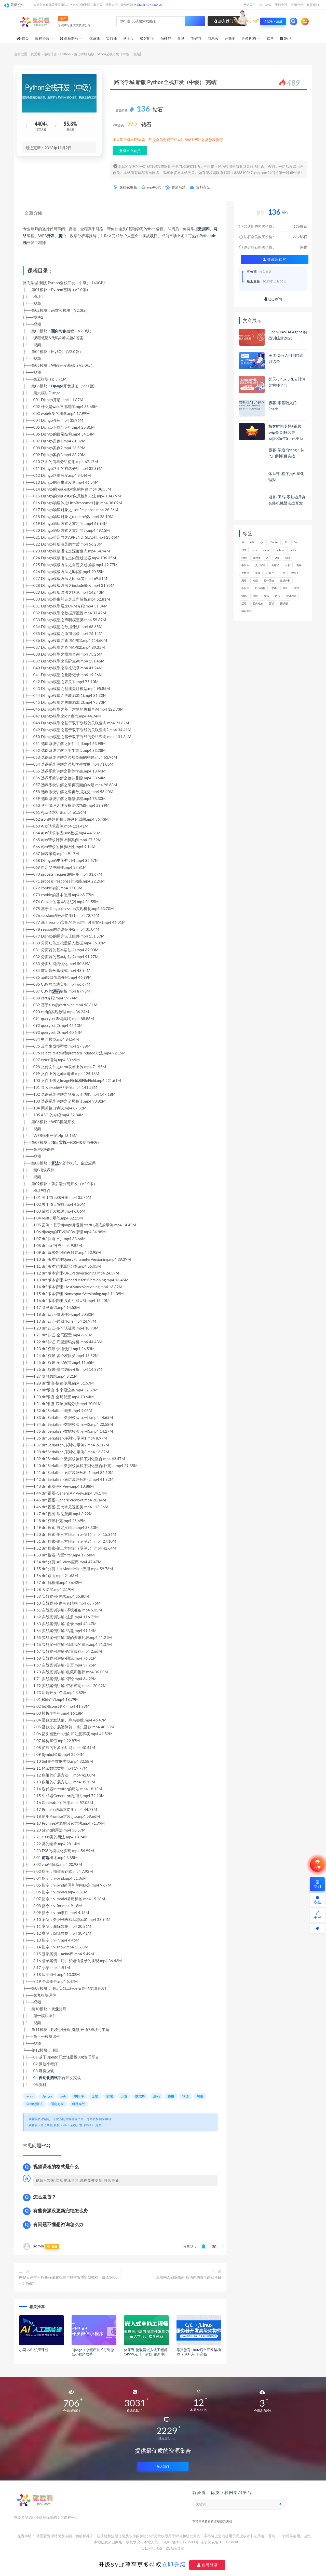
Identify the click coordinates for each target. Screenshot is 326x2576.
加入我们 (224, 21)
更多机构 (248, 38)
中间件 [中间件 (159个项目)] (245, 565)
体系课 (94, 38)
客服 (317, 1900)
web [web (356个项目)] (287, 557)
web (56, 406)
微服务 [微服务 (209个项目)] (295, 572)
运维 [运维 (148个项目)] (244, 603)
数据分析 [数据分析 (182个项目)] (285, 580)
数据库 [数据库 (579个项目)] (245, 588)
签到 (317, 1884)
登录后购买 (275, 259)
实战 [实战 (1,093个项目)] (257, 572)
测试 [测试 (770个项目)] (285, 588)
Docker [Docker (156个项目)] (274, 542)
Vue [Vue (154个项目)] (277, 557)
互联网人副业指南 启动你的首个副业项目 (188, 2277)
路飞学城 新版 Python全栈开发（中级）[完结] (71, 2125)
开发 (51, 235)
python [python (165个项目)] (279, 549)
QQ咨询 (273, 299)
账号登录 (207, 2565)
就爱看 (35, 54)
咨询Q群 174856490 (148, 5)
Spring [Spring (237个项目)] (256, 557)
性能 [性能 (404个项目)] (255, 580)
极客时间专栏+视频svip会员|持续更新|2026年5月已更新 (285, 432)
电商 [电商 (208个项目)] (255, 595)
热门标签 (265, 5)
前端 (45, 1857)
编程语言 (42, 38)
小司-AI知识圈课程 (33, 2350)
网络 (200, 2096)
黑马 (180, 38)
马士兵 (128, 38)
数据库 (204, 228)
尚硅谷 (165, 38)
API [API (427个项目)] (252, 542)
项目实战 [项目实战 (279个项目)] (246, 611)
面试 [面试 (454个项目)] (271, 603)
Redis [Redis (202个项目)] (293, 549)
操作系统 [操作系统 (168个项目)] (269, 580)
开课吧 (230, 38)
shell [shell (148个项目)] (244, 557)
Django (57, 386)
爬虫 (62, 235)
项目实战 (58, 1142)
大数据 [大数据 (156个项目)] (245, 572)
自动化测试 (48, 2077)
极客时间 (147, 38)
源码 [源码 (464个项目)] (244, 595)
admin (38, 2245)
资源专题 (281, 5)
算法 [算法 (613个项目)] (266, 595)
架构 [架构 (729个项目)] (274, 588)
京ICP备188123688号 (181, 2542)
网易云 (213, 38)
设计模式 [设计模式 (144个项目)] (291, 595)
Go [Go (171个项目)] (295, 542)
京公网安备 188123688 (219, 2542)
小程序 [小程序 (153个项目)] (270, 572)
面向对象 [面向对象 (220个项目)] (258, 603)
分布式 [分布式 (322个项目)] (275, 565)
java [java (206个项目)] (254, 549)
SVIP (317, 1864)
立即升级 (174, 2564)
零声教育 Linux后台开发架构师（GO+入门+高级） (198, 2352)
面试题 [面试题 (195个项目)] (284, 603)
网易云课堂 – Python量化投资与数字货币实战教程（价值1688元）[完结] (68, 2280)
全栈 (95, 2096)
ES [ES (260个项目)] (285, 542)
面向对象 (58, 331)
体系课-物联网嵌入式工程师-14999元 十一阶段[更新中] (146, 2352)
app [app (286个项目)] (262, 542)
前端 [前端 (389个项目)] (299, 565)
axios (65, 1953)
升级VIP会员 (130, 150)
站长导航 (175, 2548)
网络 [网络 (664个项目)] (277, 595)
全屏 (317, 1915)
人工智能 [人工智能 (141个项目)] (260, 565)
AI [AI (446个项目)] (242, 542)
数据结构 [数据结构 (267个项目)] (260, 588)
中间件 (62, 860)
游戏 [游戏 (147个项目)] (296, 588)
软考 (270, 38)
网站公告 (249, 5)
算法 (55, 1163)
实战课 (111, 38)
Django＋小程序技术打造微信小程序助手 (93, 2352)
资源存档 (297, 5)
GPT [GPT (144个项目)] (243, 549)
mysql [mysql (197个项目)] (266, 549)
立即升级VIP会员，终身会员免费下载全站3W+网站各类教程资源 (169, 140)
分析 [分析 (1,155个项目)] (287, 565)
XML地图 (152, 2548)
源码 (56, 991)
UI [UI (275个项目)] (267, 557)
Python (65, 54)
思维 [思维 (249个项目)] (244, 580)
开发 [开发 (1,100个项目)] (282, 572)
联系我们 (313, 5)
